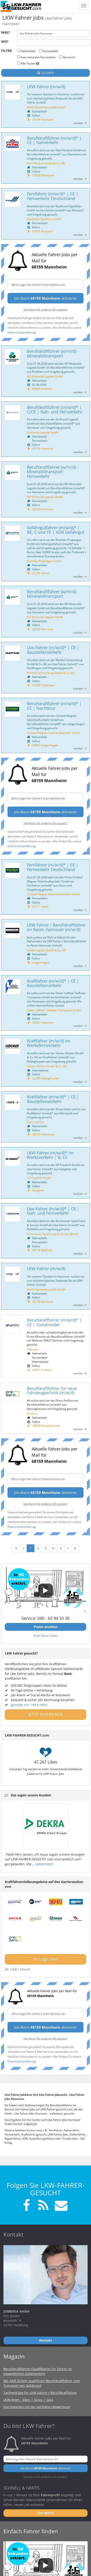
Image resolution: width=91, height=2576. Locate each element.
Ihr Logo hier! (45, 1959)
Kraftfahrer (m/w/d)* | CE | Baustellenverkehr (53, 983)
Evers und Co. (35, 1122)
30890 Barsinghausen (46, 1425)
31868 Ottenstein (43, 175)
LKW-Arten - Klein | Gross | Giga (28, 2400)
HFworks (32, 1349)
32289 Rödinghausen (45, 1078)
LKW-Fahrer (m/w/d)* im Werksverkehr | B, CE (50, 1155)
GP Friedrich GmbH (39, 1178)
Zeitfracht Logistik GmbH (42, 432)
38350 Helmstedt (43, 1134)
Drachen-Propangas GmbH (44, 561)
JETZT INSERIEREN (46, 1714)
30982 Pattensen (43, 1022)
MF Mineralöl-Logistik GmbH (45, 376)
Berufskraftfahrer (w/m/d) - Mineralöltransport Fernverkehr (52, 471)
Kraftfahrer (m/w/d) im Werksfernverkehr (48, 1043)
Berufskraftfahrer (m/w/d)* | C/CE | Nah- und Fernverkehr (54, 409)
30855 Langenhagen (45, 745)
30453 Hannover (42, 509)
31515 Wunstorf (42, 231)
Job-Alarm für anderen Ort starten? (45, 309)
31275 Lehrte (40, 573)
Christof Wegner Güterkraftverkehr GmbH (53, 733)
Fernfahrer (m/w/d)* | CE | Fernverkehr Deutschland (52, 196)
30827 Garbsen (42, 1370)
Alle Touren (28, 63)
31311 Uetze (40, 906)
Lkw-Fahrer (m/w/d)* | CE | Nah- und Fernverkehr (53, 1211)
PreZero (32, 1413)
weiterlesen (44, 1864)
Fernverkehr (48, 51)
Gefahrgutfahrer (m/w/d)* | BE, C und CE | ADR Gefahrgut (55, 530)
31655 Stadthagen (43, 685)
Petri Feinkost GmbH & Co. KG (46, 163)
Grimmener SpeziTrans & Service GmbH (52, 1234)
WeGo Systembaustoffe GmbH (46, 107)
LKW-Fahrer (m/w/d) (46, 86)
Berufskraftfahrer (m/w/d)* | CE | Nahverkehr (54, 140)
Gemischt (67, 57)
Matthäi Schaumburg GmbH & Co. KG (50, 673)
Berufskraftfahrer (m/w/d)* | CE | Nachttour (54, 706)
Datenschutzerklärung (22, 332)
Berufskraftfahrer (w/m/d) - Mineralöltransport (52, 353)
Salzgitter (38, 1190)
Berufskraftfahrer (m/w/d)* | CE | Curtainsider (54, 1322)
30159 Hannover (42, 119)
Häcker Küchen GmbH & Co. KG (47, 1066)
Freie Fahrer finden (46, 1635)
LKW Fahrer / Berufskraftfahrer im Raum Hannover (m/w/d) (56, 927)
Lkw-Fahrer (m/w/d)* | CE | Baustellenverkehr (53, 650)
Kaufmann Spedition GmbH (44, 219)
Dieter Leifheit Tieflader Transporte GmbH (54, 1010)
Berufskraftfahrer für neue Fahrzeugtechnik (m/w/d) (52, 1391)
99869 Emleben (42, 388)
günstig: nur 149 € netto (29, 1704)
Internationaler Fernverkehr (36, 57)
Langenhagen (40, 962)
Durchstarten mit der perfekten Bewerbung (36, 2407)
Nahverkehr (26, 51)
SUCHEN (45, 73)
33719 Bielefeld (42, 1250)
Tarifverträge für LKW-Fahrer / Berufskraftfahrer (40, 2392)
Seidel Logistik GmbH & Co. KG (46, 950)
